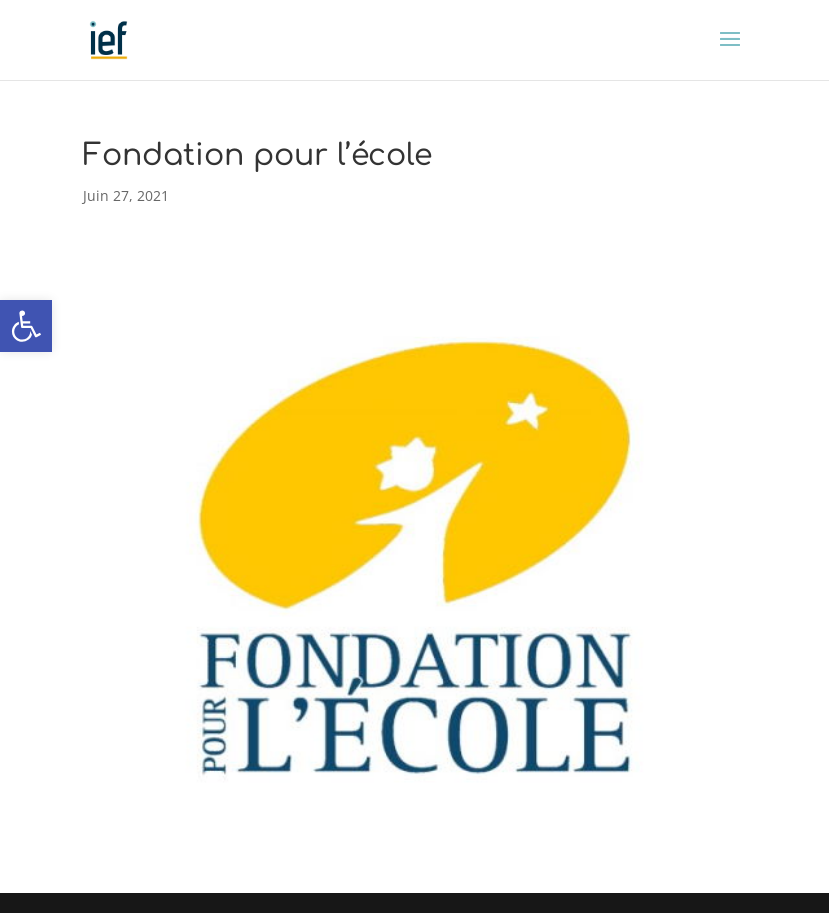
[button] (26, 326)
